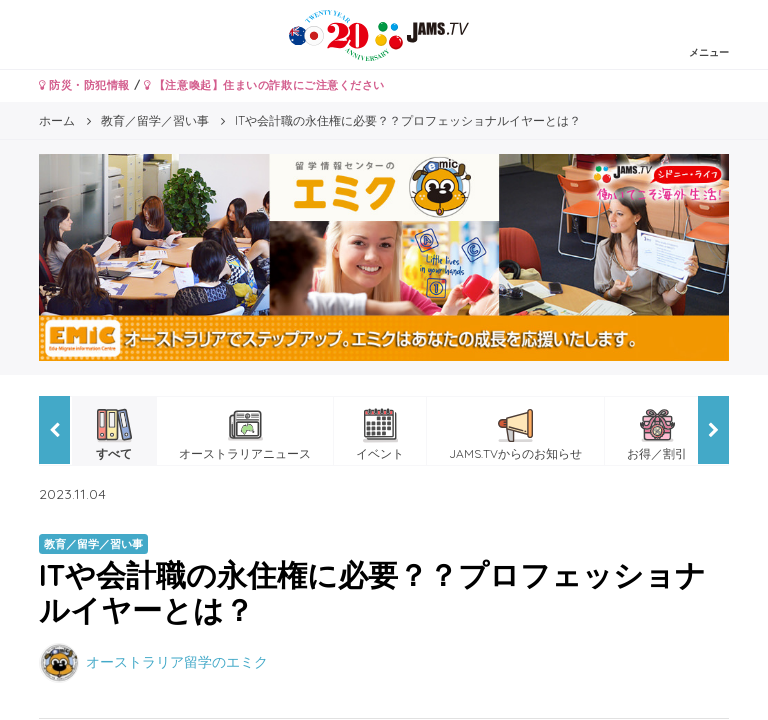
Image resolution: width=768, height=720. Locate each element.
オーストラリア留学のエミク (177, 662)
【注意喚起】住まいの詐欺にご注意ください (264, 85)
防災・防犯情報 (84, 85)
